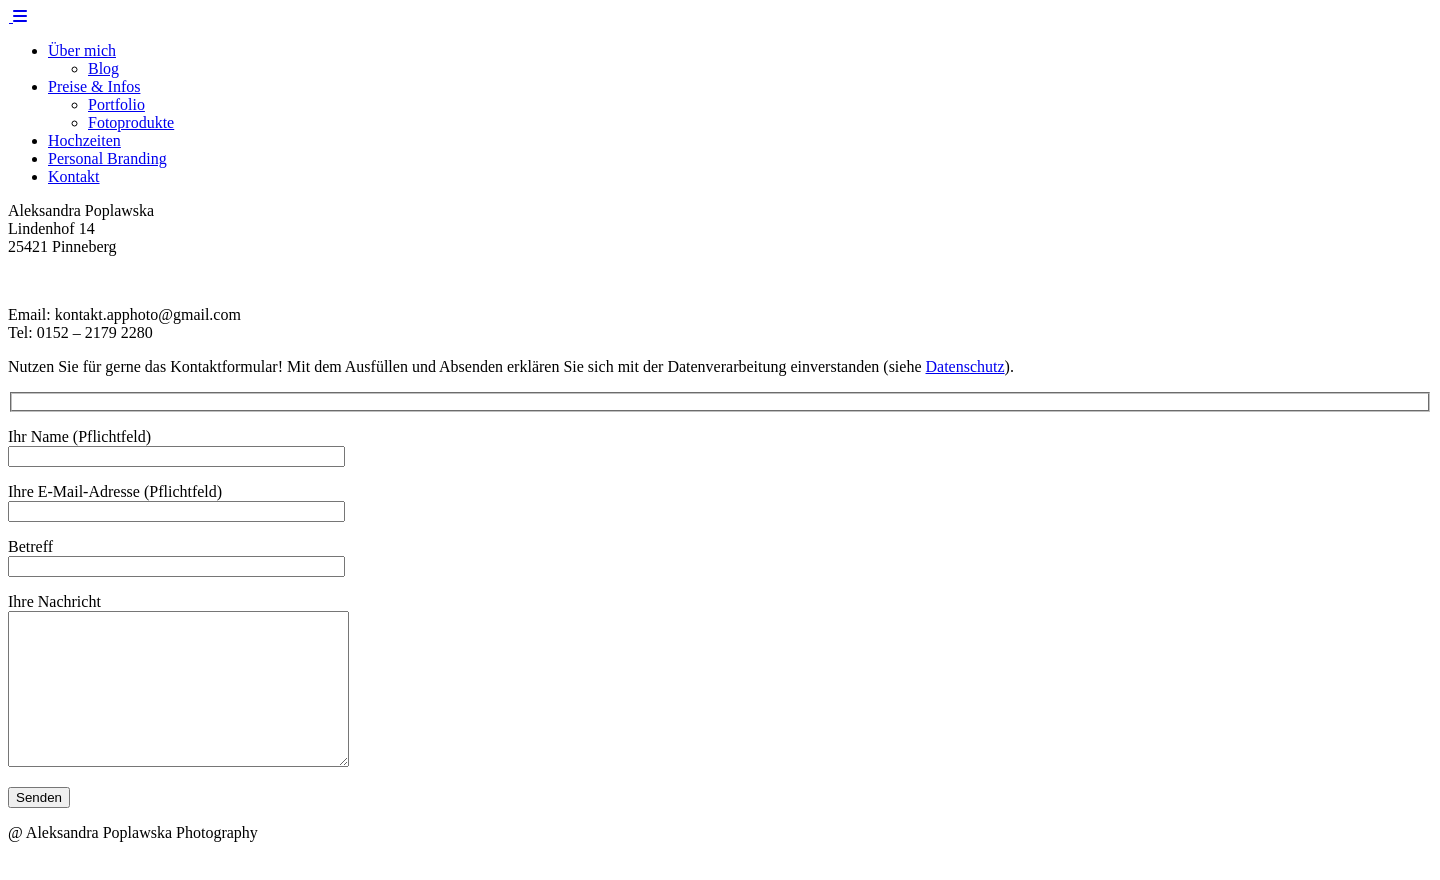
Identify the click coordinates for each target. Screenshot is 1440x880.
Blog (103, 68)
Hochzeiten (84, 140)
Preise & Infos (94, 86)
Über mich (82, 50)
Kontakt (74, 176)
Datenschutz (965, 366)
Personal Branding (107, 158)
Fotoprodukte (131, 122)
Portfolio (116, 104)
